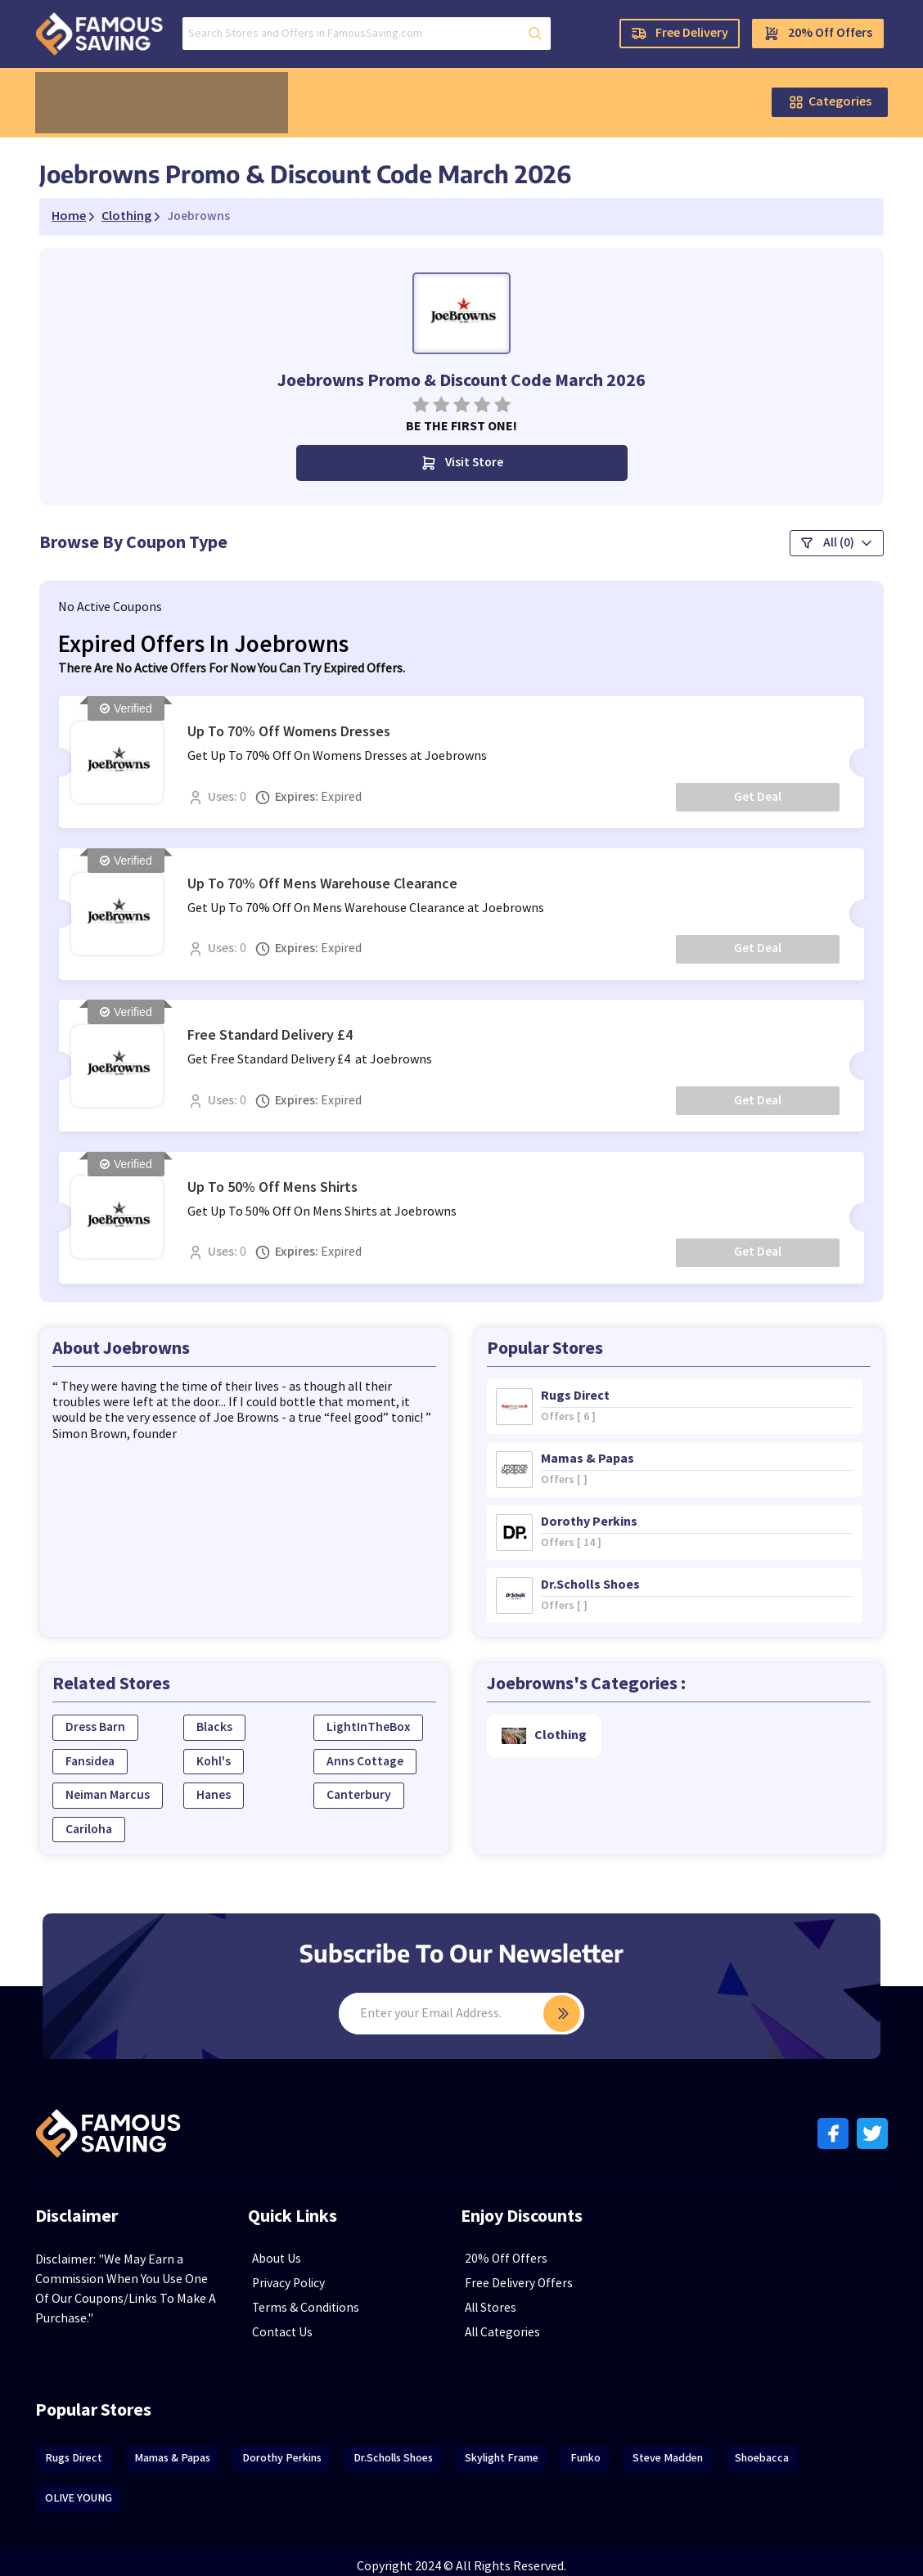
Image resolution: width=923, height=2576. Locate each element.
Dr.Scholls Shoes (416, 2449)
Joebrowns (222, 193)
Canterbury (367, 1785)
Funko (608, 2449)
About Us (194, 92)
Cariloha (112, 1819)
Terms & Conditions (329, 2299)
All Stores (515, 2299)
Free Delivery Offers (542, 2274)
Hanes (229, 1785)
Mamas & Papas (195, 2449)
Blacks (230, 1716)
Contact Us (306, 2323)
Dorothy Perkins (304, 2449)
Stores (132, 92)
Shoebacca (785, 2449)
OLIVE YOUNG (101, 2489)
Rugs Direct (96, 2449)
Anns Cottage (374, 1751)
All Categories (527, 2323)
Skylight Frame (524, 2449)
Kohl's (229, 1751)
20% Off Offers (795, 37)
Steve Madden (690, 2449)
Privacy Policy (312, 2274)
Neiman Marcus (132, 1785)
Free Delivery (656, 37)
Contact (260, 92)
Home (79, 92)
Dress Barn (118, 1716)
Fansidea (113, 1751)
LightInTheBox (377, 1716)
